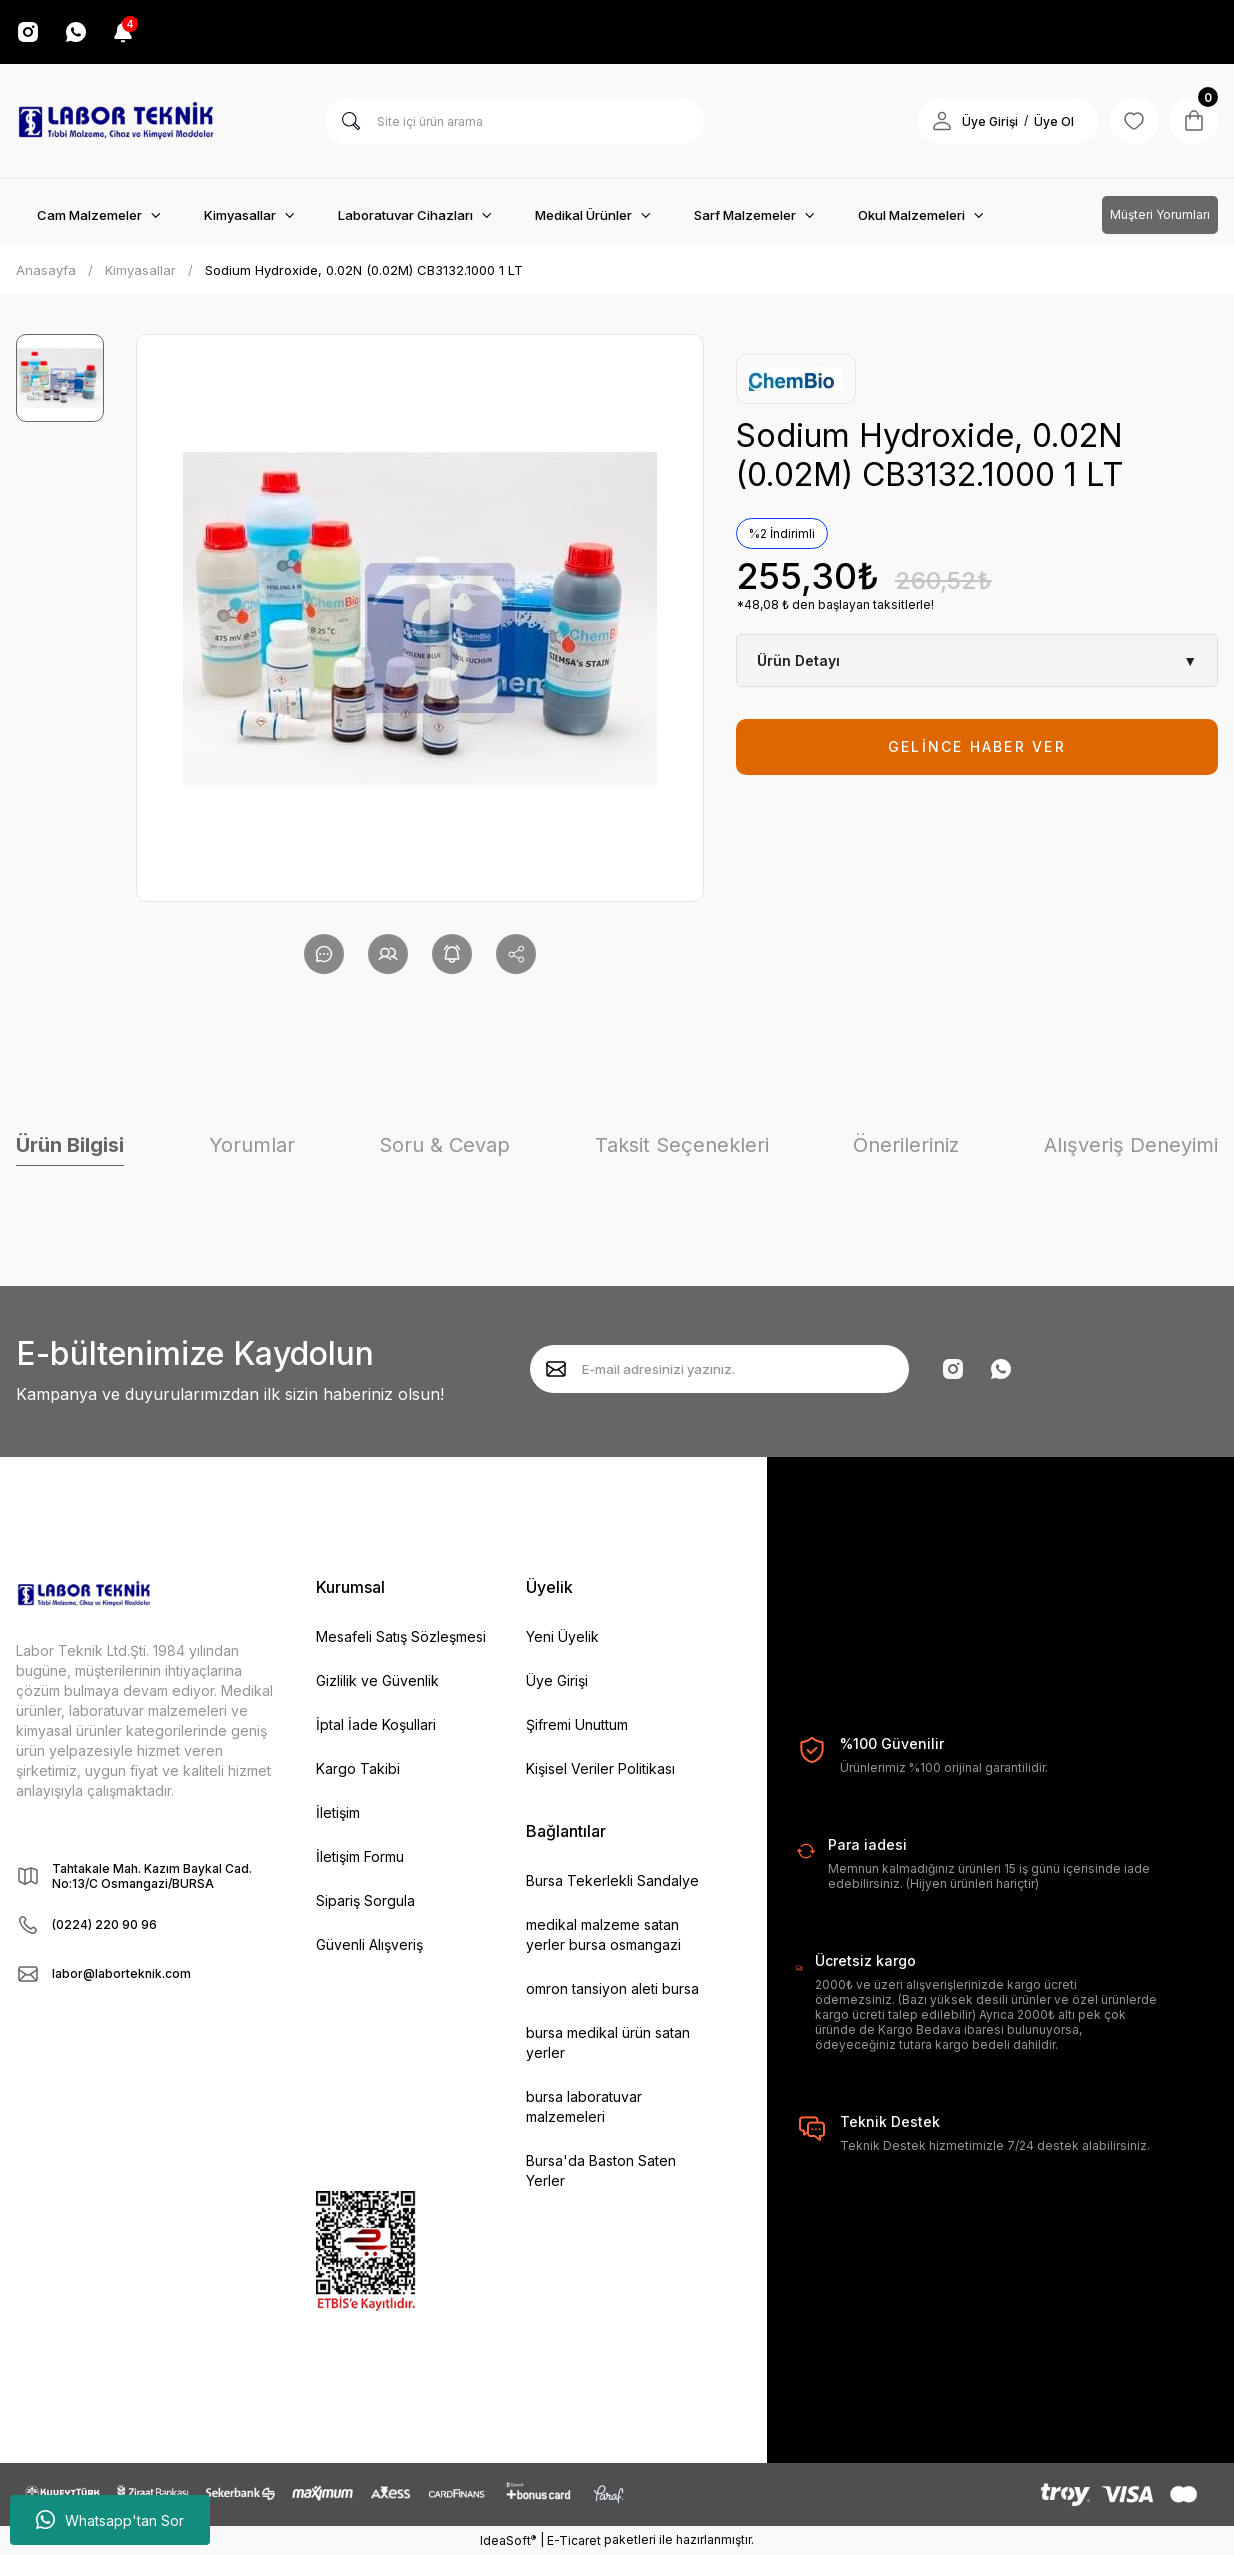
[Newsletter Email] (719, 1369)
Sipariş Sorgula (365, 1900)
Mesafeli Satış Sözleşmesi (401, 1636)
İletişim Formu (360, 1856)
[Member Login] (942, 121)
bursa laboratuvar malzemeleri (584, 2106)
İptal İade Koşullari (376, 1724)
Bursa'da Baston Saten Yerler (601, 2170)
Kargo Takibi (358, 1768)
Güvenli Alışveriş (369, 1944)
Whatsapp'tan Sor (110, 2520)
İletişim (338, 1812)
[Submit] (556, 1369)
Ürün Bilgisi (70, 1145)
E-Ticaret (574, 2540)
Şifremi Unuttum (577, 1724)
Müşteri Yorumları (1160, 214)
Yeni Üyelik (562, 1636)
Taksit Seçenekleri (682, 1145)
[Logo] (116, 121)
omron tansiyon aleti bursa (612, 1988)
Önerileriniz (906, 1145)
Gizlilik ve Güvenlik (377, 1680)
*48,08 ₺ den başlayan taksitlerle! (835, 604)
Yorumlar (252, 1145)
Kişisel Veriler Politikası (600, 1768)
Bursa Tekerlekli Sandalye (612, 1880)
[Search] (514, 121)
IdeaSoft (508, 2540)
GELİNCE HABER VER (977, 746)
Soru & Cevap (444, 1145)
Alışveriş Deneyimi (1131, 1145)
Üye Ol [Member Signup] (1054, 121)
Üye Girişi (557, 1680)
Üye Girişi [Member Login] (990, 121)
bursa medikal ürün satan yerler (608, 2042)
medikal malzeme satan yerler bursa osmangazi (603, 1934)
